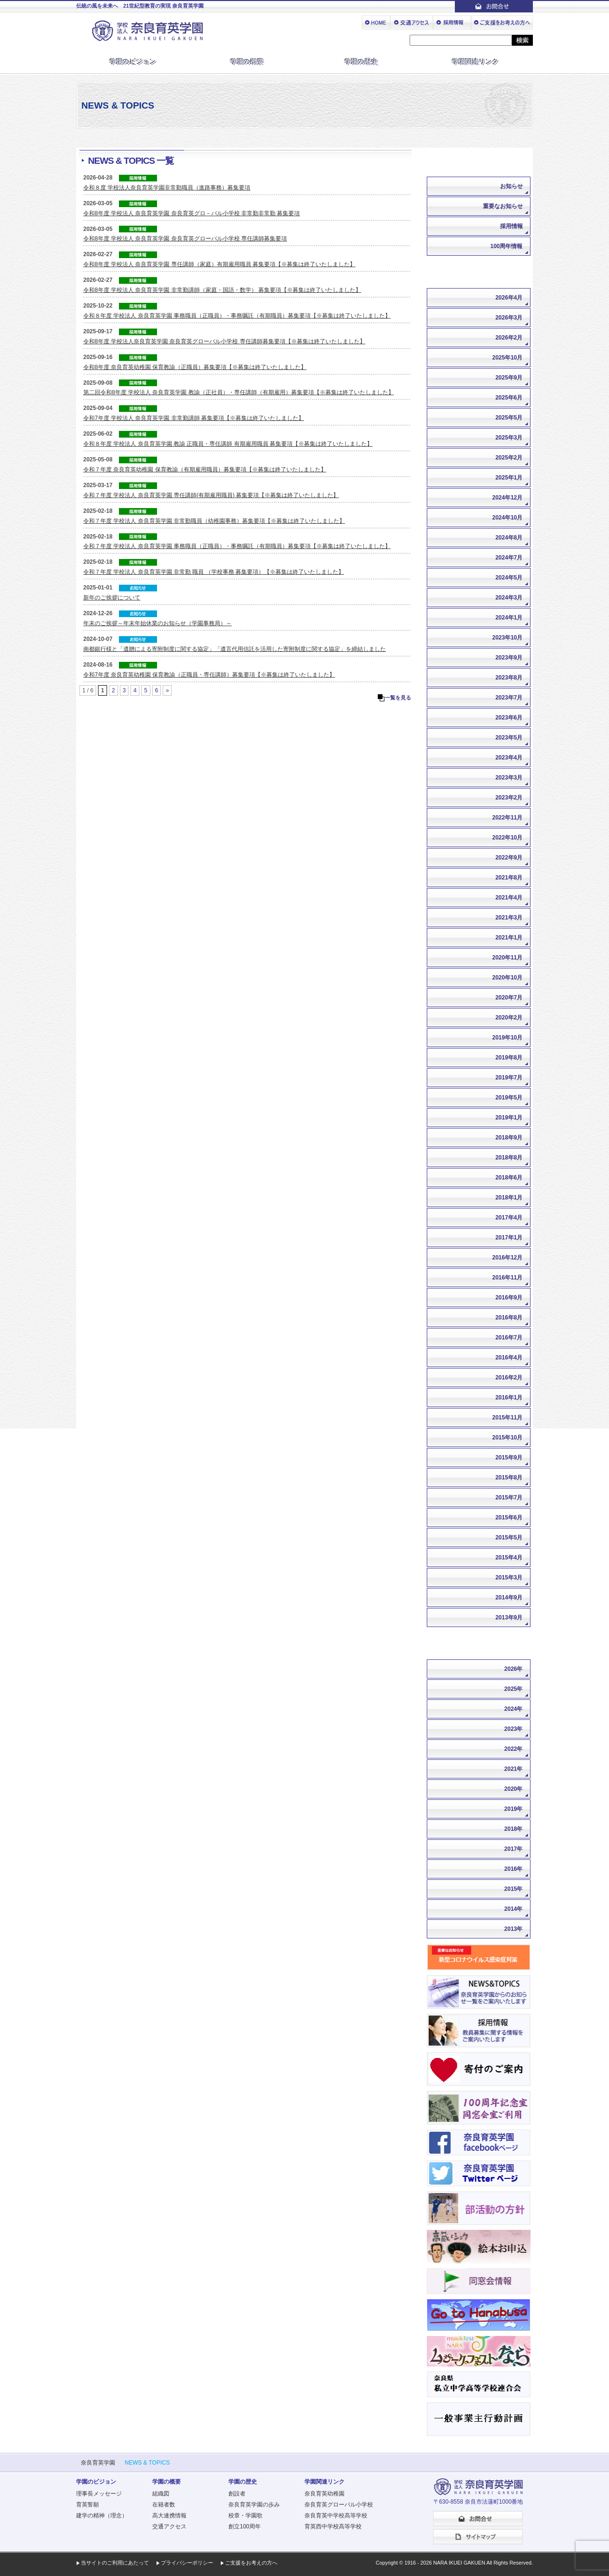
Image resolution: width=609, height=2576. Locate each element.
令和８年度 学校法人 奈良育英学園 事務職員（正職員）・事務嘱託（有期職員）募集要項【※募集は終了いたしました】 (237, 315)
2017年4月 (508, 1217)
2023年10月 (507, 637)
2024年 (513, 1709)
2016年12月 (507, 1257)
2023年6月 (508, 717)
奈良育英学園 (98, 2462)
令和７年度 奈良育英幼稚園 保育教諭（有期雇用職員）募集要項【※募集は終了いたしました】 (204, 469)
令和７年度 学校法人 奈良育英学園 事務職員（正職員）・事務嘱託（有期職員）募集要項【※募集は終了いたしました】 (237, 546)
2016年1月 (508, 1397)
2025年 (513, 1689)
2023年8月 (508, 677)
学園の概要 (247, 61)
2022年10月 (507, 837)
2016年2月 (508, 1377)
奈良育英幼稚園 (324, 2493)
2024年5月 (508, 577)
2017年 (513, 1849)
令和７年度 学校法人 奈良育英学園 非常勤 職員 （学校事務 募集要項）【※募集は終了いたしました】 (213, 572)
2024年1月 (508, 617)
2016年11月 (507, 1277)
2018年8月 (508, 1157)
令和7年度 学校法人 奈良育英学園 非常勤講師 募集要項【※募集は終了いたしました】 (193, 418)
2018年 (513, 1829)
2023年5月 (508, 737)
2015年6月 (508, 1517)
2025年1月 (508, 477)
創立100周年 (244, 2526)
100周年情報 (506, 246)
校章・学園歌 (245, 2515)
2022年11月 (507, 817)
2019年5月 (508, 1097)
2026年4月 (508, 297)
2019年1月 (508, 1117)
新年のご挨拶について (111, 597)
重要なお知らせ (503, 206)
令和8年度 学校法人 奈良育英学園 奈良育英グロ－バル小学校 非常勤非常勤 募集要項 (191, 213)
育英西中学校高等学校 (333, 2526)
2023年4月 (508, 757)
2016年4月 (508, 1357)
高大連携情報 (169, 2515)
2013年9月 (508, 1617)
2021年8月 (508, 877)
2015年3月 (508, 1577)
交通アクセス (169, 2526)
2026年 (513, 1669)
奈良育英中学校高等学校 (335, 2515)
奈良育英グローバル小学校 (338, 2504)
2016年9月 (508, 1297)
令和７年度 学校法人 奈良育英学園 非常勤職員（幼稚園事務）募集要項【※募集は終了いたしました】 (214, 521)
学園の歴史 (361, 61)
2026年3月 (508, 317)
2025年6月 (508, 397)
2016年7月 (508, 1337)
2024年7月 (508, 557)
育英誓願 (87, 2504)
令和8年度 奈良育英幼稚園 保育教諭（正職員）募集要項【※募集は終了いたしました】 (194, 367)
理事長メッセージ (99, 2493)
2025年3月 (508, 437)
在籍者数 (163, 2504)
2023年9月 (508, 657)
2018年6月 (508, 1177)
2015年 (513, 1889)
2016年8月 (508, 1317)
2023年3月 (508, 777)
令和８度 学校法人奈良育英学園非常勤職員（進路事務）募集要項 (166, 187)
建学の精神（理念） (102, 2515)
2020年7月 (508, 997)
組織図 (160, 2493)
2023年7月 (508, 697)
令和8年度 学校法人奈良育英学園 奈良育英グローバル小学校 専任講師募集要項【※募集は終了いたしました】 (224, 341)
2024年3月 (508, 597)
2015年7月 (508, 1497)
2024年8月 (508, 537)
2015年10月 (507, 1437)
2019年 (513, 1809)
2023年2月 (508, 797)
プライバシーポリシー (187, 2563)
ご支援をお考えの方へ (251, 2563)
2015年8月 (508, 1477)
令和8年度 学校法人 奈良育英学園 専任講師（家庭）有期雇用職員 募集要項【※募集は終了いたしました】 (219, 264)
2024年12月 (507, 497)
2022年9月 (508, 857)
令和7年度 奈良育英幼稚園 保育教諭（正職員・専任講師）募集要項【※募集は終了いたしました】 (209, 674)
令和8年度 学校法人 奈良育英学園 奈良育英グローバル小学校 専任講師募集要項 (185, 238)
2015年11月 (507, 1417)
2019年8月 (508, 1057)
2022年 (513, 1749)
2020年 (513, 1789)
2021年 (513, 1769)
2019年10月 (507, 1037)
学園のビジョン (133, 61)
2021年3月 (508, 917)
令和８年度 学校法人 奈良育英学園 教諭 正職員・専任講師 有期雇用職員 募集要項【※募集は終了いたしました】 (228, 443)
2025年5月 (508, 417)
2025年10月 (507, 357)
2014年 (513, 1909)
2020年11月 (507, 957)
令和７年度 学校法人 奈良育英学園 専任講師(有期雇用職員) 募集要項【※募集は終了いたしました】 (211, 495)
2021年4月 (508, 897)
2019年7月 (508, 1077)
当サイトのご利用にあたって (115, 2563)
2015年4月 (508, 1557)
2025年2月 (508, 457)
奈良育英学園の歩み (254, 2504)
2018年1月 (508, 1197)
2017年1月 (508, 1237)
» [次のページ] (167, 690)
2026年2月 (508, 337)
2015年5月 (508, 1537)
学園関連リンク (475, 61)
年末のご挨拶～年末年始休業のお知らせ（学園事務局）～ (157, 623)
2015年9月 (508, 1457)
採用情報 (511, 226)
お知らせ (511, 186)
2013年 (513, 1929)
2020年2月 (508, 1017)
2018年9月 (508, 1137)
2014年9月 (508, 1597)
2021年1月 (508, 937)
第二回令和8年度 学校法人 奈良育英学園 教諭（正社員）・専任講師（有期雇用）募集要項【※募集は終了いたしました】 (238, 392)
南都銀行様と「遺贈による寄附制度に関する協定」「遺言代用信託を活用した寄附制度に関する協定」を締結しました (234, 649)
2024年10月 (507, 517)
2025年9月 (508, 377)
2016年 (513, 1869)
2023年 (513, 1729)
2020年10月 (507, 977)
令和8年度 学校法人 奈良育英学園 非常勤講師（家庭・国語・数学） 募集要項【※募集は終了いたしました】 (222, 290)
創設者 (237, 2493)
